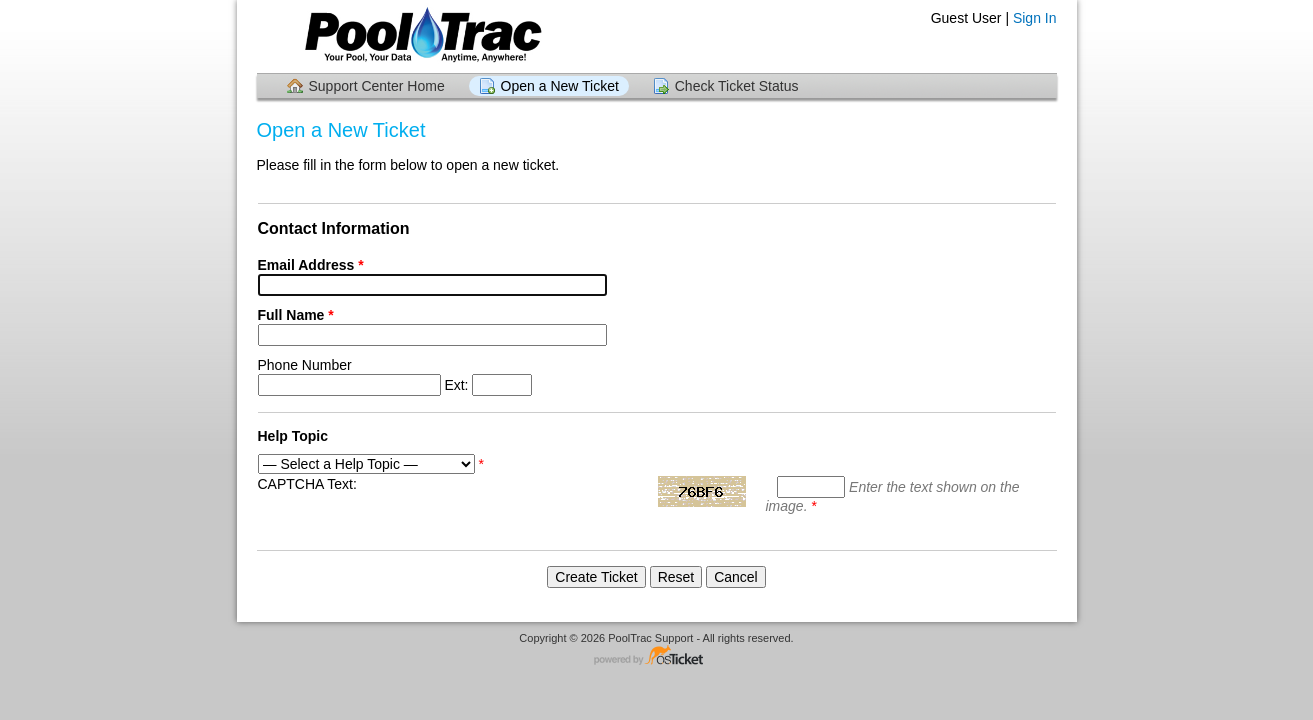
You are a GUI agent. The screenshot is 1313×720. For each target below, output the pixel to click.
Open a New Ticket (560, 86)
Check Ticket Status (737, 86)
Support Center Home (377, 86)
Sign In (1035, 18)
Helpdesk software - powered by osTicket (657, 656)
